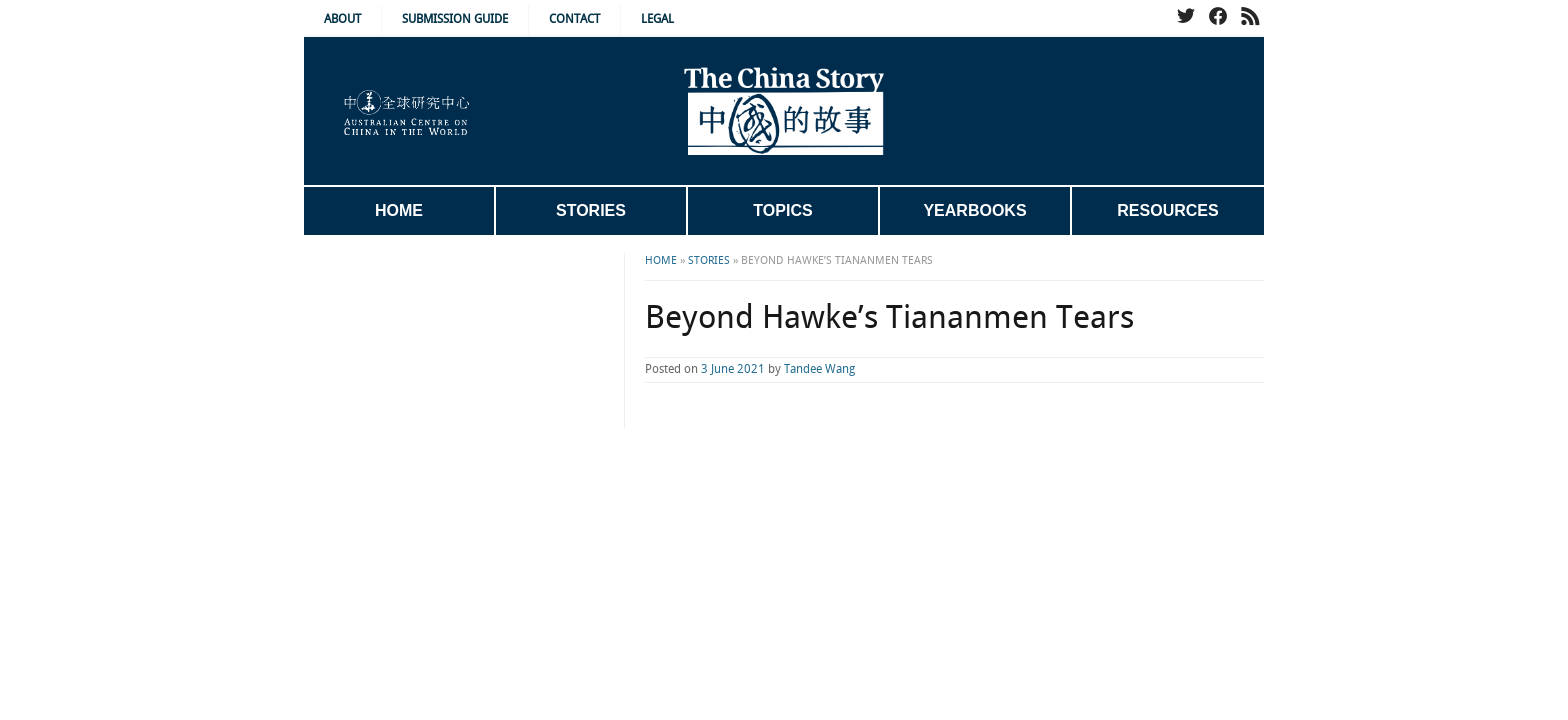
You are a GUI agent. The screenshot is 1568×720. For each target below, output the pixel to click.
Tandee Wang (739, 369)
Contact (574, 19)
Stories (591, 210)
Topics (782, 210)
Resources (1167, 210)
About (342, 19)
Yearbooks (974, 210)
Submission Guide (455, 19)
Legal (657, 19)
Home (399, 210)
